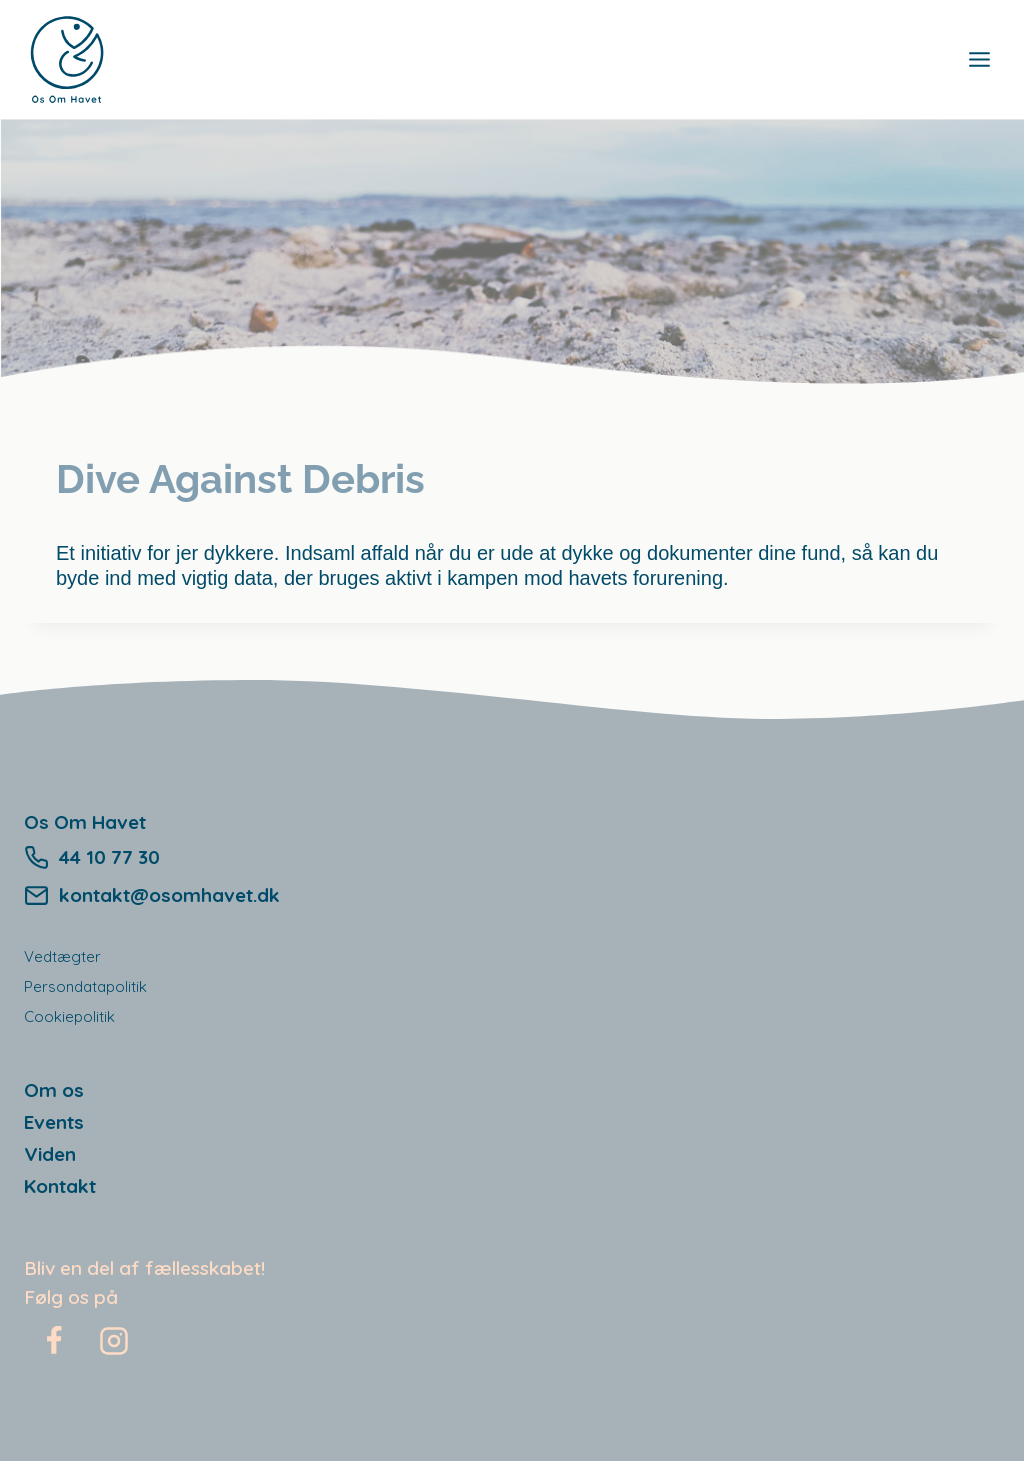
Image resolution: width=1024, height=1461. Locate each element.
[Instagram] (114, 1341)
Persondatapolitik (85, 986)
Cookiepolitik (69, 1016)
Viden (50, 1154)
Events (54, 1122)
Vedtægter (62, 956)
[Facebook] (54, 1341)
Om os (54, 1090)
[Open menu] (979, 59)
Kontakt (60, 1186)
